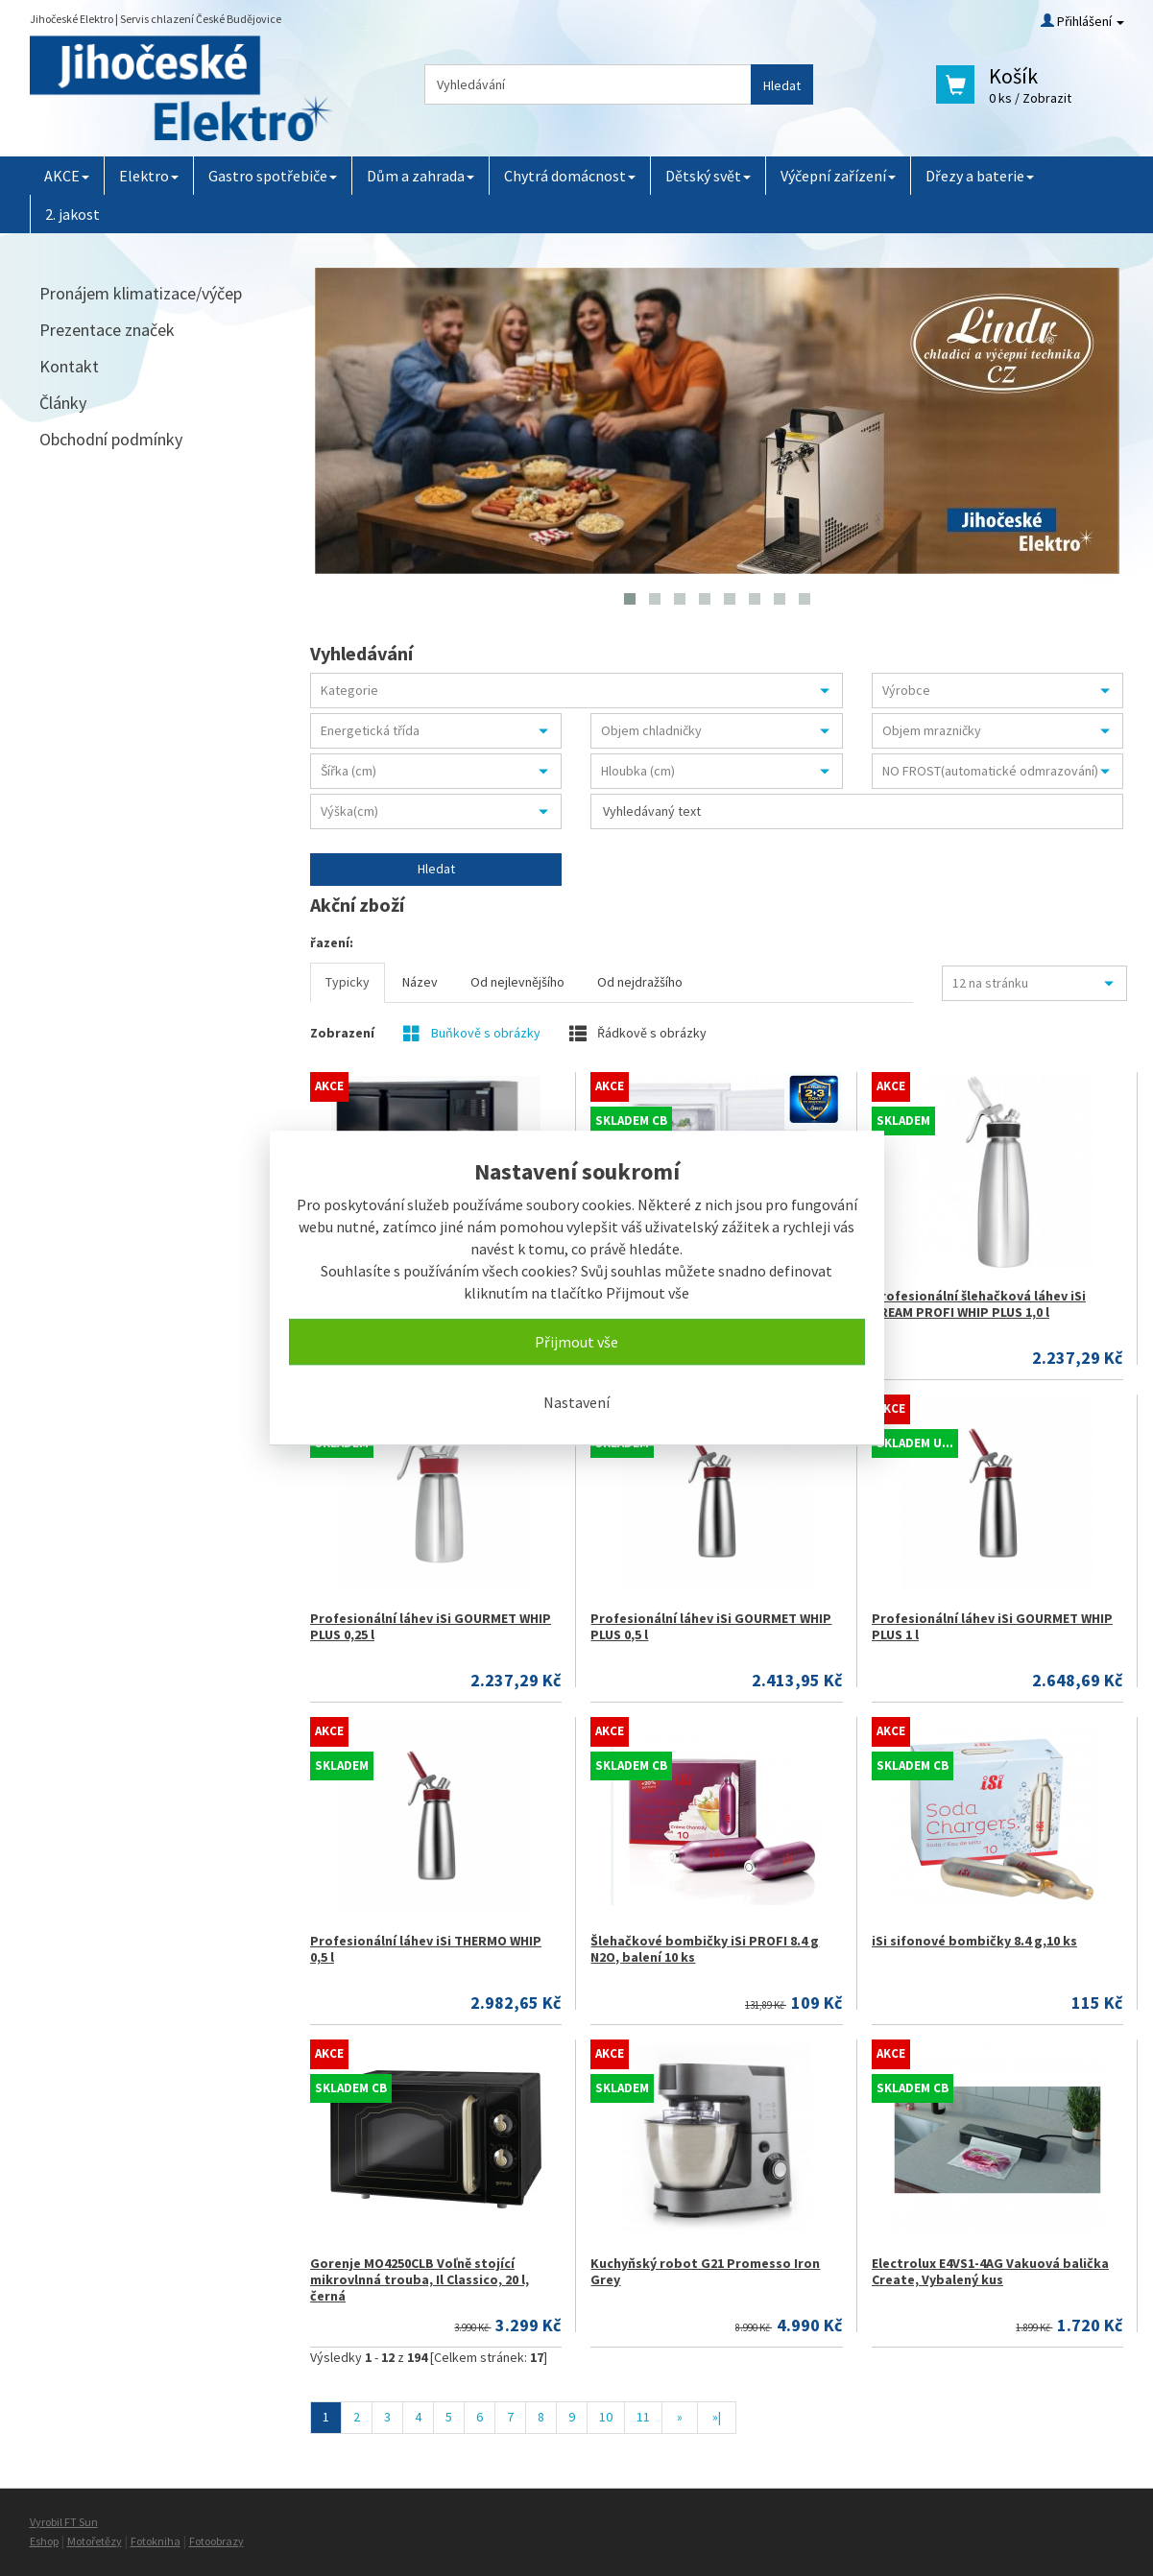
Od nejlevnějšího (517, 981)
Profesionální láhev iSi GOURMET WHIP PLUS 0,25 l (430, 1626)
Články (62, 403)
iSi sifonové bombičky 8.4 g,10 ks (974, 1940)
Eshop (44, 2541)
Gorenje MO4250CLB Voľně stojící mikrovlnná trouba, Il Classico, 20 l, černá (419, 2279)
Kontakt (69, 366)
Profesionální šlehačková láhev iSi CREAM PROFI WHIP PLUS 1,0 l (979, 1304)
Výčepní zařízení (838, 175)
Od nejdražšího (640, 981)
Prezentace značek (107, 330)
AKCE (66, 175)
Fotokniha (155, 2541)
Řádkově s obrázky (638, 1032)
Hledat (782, 85)
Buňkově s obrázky (471, 1032)
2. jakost (72, 214)
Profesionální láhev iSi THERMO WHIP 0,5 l (425, 1949)
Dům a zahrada (420, 175)
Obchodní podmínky (110, 439)
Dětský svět (708, 175)
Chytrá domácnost (570, 175)
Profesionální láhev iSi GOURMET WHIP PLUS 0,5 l (710, 1626)
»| (716, 2416)
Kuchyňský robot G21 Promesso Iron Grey (705, 2271)
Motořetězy (94, 2541)
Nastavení (576, 1402)
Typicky (347, 981)
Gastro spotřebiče (272, 175)
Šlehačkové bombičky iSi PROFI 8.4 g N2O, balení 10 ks (704, 1949)
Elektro (149, 175)
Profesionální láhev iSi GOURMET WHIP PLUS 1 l (992, 1626)
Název (420, 981)
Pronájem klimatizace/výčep (140, 293)
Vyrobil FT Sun (64, 2522)
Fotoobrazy (216, 2541)
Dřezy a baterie (979, 175)
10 (606, 2416)
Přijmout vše (576, 1341)
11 (643, 2416)
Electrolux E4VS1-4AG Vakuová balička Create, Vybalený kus (990, 2271)
